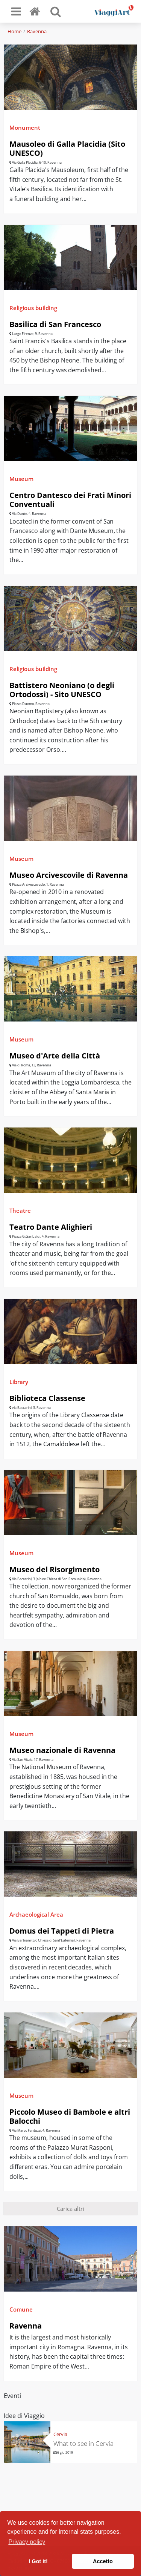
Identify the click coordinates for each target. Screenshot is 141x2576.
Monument (24, 127)
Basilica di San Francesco (55, 324)
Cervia (60, 2434)
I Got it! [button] (38, 2561)
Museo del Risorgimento (54, 1569)
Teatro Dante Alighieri (50, 1227)
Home (14, 31)
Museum (21, 478)
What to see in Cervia (84, 2443)
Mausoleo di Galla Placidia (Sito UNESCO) (67, 148)
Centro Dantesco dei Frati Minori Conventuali (70, 499)
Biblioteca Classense (47, 1398)
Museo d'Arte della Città (54, 1056)
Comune (21, 2309)
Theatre (20, 1210)
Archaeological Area (36, 1914)
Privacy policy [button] (26, 2542)
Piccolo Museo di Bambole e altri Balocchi (69, 2116)
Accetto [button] (103, 2561)
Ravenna (37, 31)
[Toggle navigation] (16, 11)
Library (18, 1382)
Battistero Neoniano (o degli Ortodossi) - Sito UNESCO (61, 689)
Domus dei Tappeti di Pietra (61, 1931)
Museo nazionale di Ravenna (62, 1750)
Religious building (33, 308)
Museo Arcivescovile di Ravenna (68, 875)
